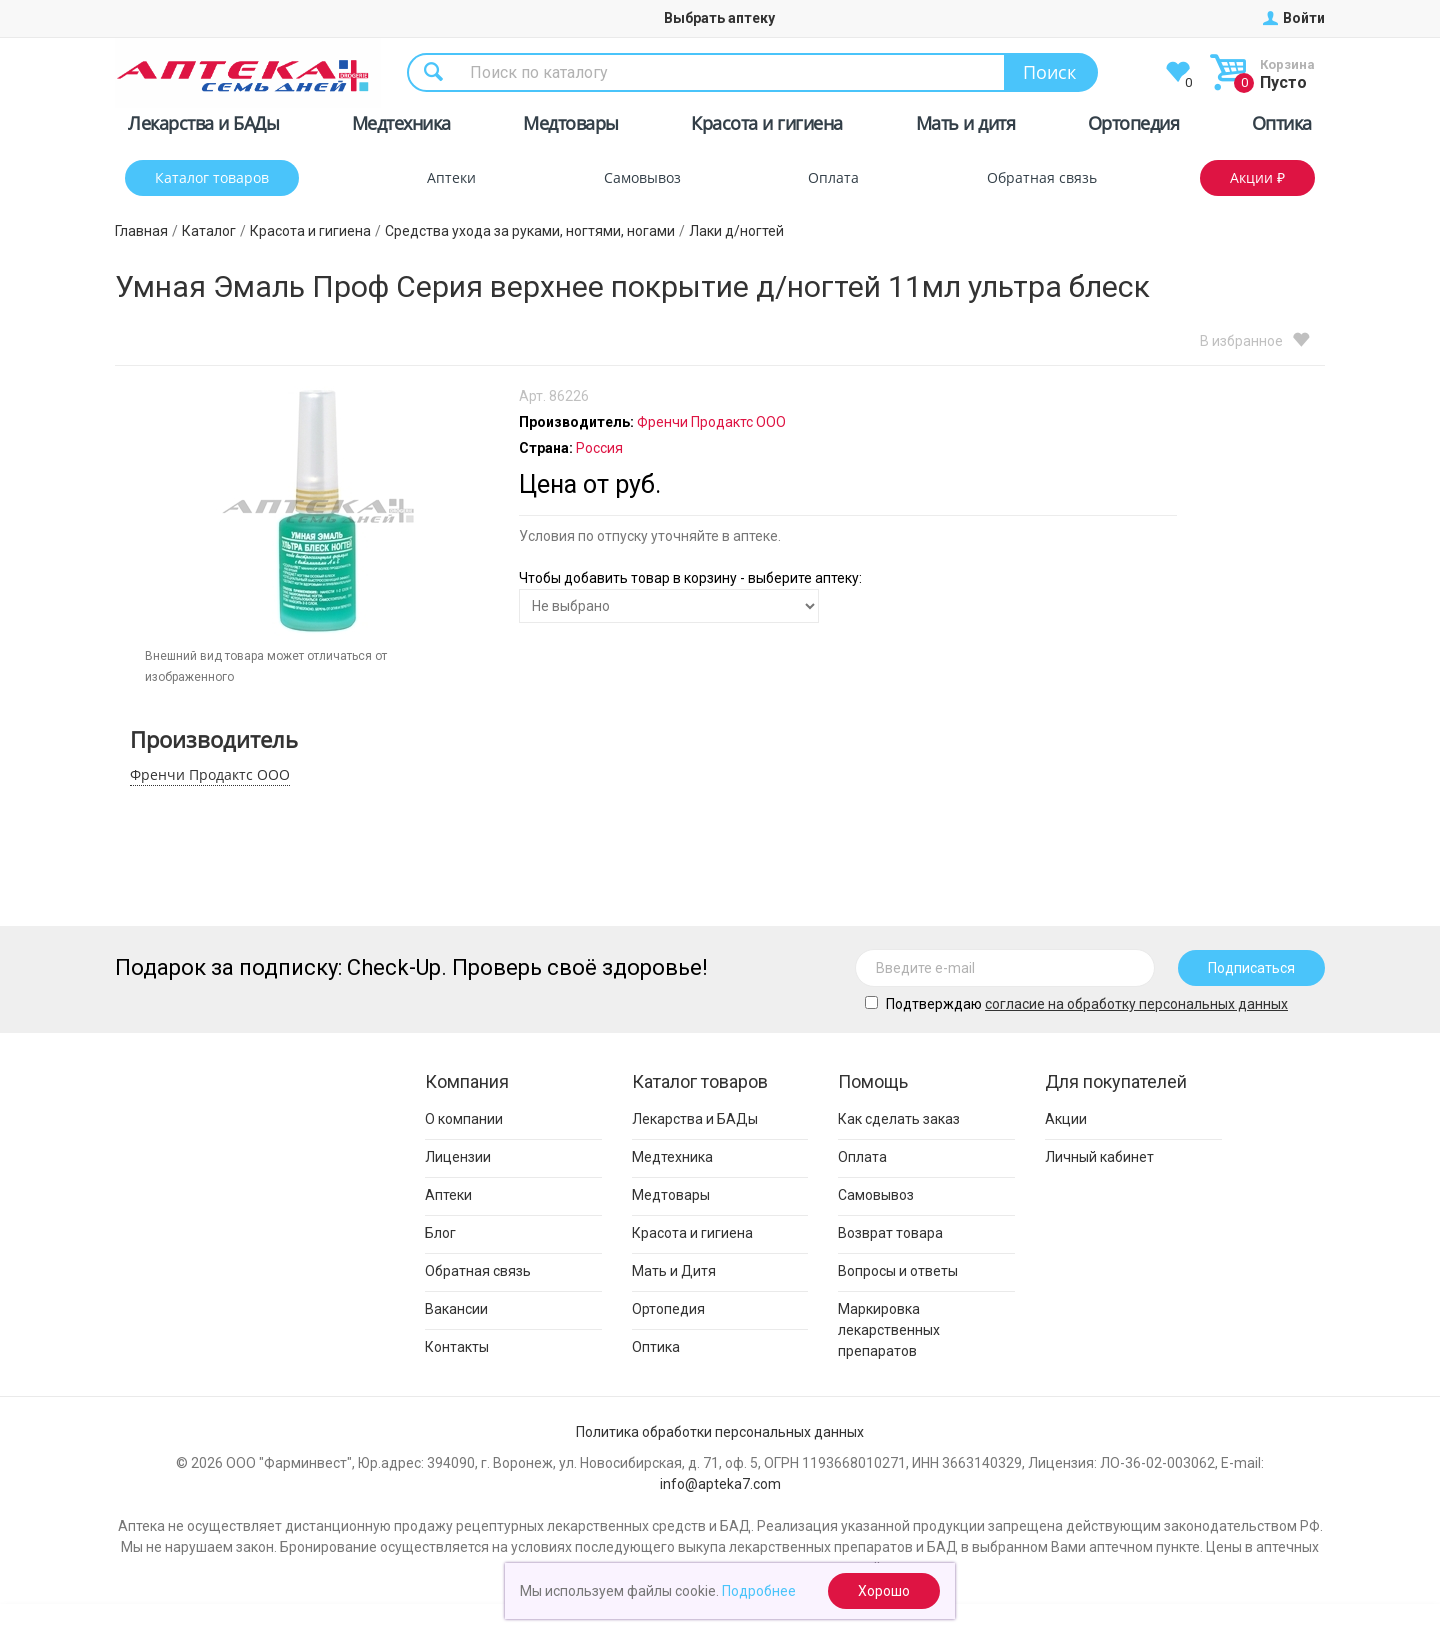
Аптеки (451, 177)
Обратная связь (1042, 177)
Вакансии (456, 1309)
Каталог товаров (212, 177)
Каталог (209, 231)
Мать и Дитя (674, 1271)
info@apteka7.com (720, 1484)
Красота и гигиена (767, 126)
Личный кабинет (1099, 1157)
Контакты (457, 1347)
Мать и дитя (966, 126)
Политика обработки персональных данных (720, 1432)
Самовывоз (642, 177)
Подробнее (759, 1591)
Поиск (1049, 72)
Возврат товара (890, 1233)
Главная (141, 231)
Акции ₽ (1257, 177)
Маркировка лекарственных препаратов (889, 1330)
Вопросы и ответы (898, 1271)
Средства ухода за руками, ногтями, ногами (530, 231)
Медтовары (571, 126)
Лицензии (458, 1157)
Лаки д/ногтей (736, 231)
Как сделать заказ (899, 1119)
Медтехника (401, 126)
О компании (464, 1119)
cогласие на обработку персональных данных (1136, 1004)
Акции (1066, 1119)
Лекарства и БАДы (203, 126)
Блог (440, 1233)
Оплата (833, 177)
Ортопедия (1134, 126)
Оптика (1282, 126)
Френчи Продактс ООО (210, 774)
